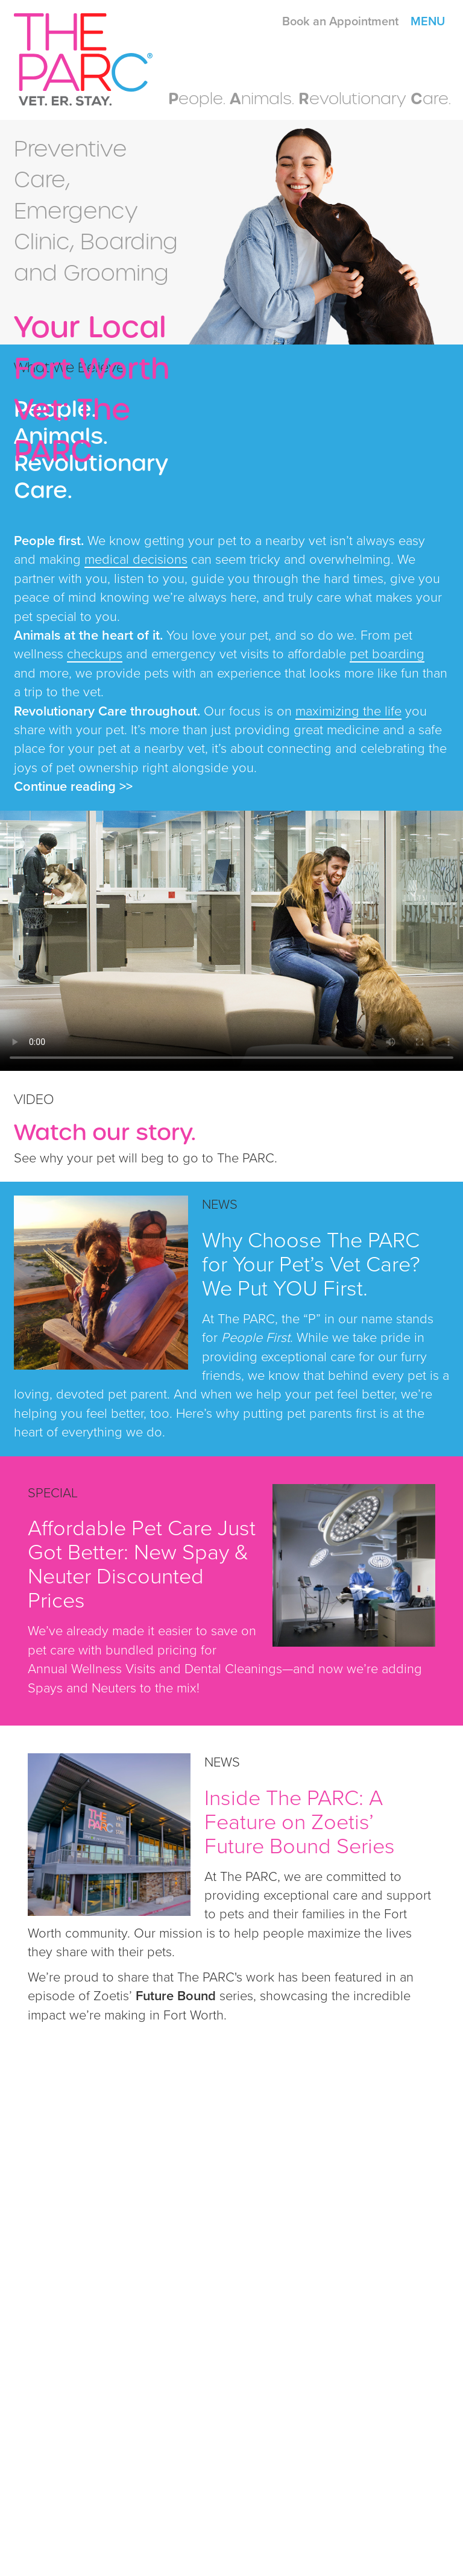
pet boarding (387, 654)
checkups (94, 654)
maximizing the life (348, 711)
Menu (428, 21)
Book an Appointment (340, 21)
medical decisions (135, 559)
